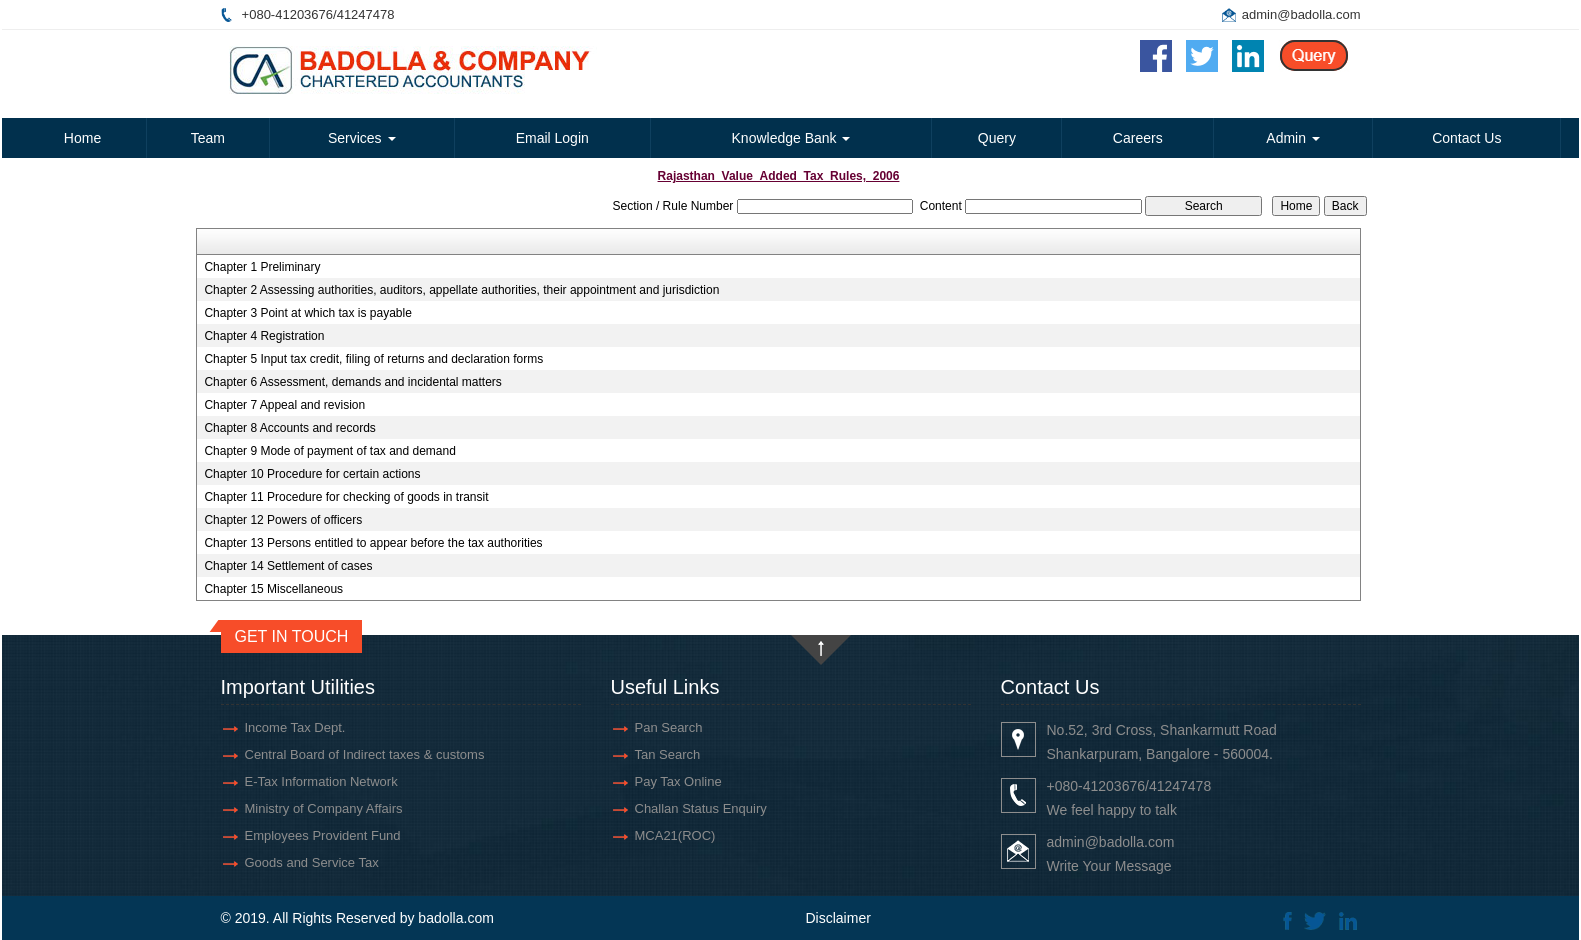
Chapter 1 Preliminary (262, 267)
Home (82, 138)
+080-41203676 (287, 14)
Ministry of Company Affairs (324, 808)
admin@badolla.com (1301, 14)
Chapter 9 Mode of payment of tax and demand (330, 451)
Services (362, 138)
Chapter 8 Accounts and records (289, 428)
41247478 (366, 14)
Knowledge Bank (791, 138)
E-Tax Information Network (321, 781)
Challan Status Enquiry (701, 808)
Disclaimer (838, 918)
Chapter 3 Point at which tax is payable (307, 313)
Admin (1293, 138)
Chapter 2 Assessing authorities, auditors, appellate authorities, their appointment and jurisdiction (461, 290)
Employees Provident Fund (323, 835)
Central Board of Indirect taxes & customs (365, 754)
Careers (1138, 138)
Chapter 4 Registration (264, 336)
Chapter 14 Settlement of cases (288, 566)
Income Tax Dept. (295, 727)
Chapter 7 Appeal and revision (284, 405)
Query (997, 138)
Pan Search (669, 727)
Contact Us (1466, 138)
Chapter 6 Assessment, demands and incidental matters (353, 382)
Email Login (552, 138)
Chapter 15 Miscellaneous (273, 589)
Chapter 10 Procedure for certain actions (312, 474)
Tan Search (668, 754)
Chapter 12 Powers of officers (283, 520)
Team (208, 138)
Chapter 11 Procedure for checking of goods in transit (346, 497)
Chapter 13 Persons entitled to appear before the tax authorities (373, 543)
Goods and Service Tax (312, 862)
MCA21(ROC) (675, 835)
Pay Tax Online (678, 781)
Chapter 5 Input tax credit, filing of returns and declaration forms (373, 359)
